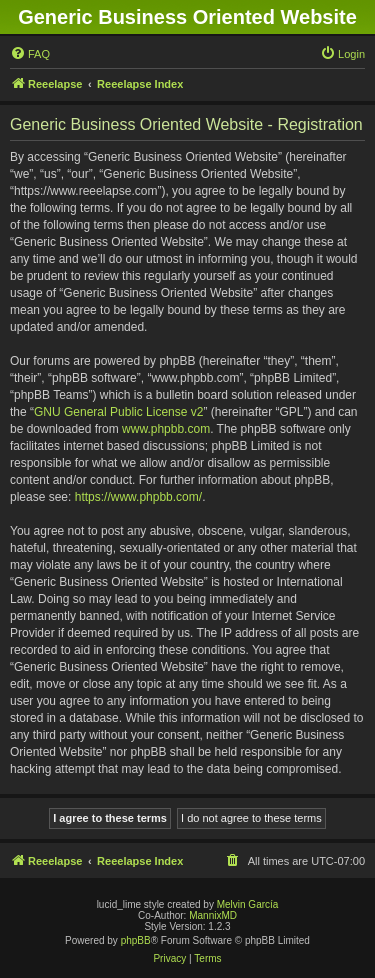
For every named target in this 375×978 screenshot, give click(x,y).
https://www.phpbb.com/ (138, 497)
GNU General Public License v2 (118, 412)
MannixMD (213, 915)
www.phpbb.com (166, 429)
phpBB (136, 940)
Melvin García (248, 904)
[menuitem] (30, 54)
